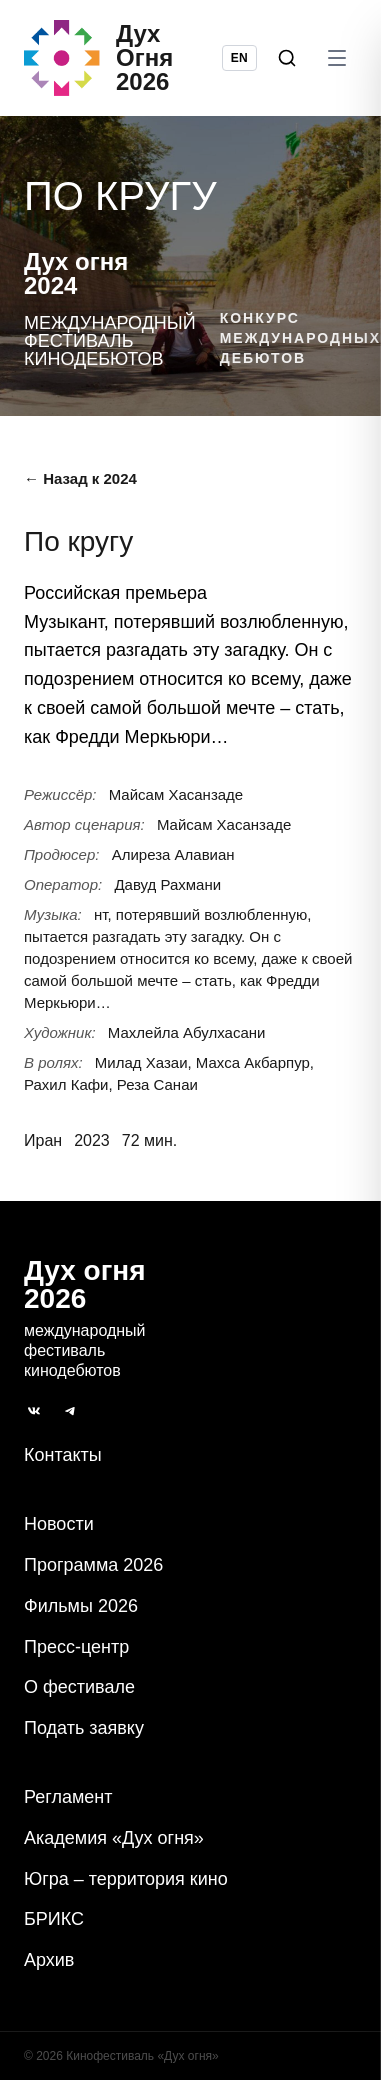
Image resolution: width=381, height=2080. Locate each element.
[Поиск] (287, 58)
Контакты (63, 1455)
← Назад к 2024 (80, 478)
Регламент (68, 1797)
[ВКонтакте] (34, 1411)
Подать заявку (84, 1728)
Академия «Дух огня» (114, 1838)
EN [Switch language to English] (239, 58)
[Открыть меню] (337, 58)
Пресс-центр (76, 1647)
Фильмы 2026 (81, 1606)
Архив (49, 1960)
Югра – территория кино (126, 1879)
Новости (59, 1524)
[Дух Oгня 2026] (123, 58)
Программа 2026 (93, 1565)
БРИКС (54, 1919)
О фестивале (79, 1687)
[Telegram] (70, 1411)
